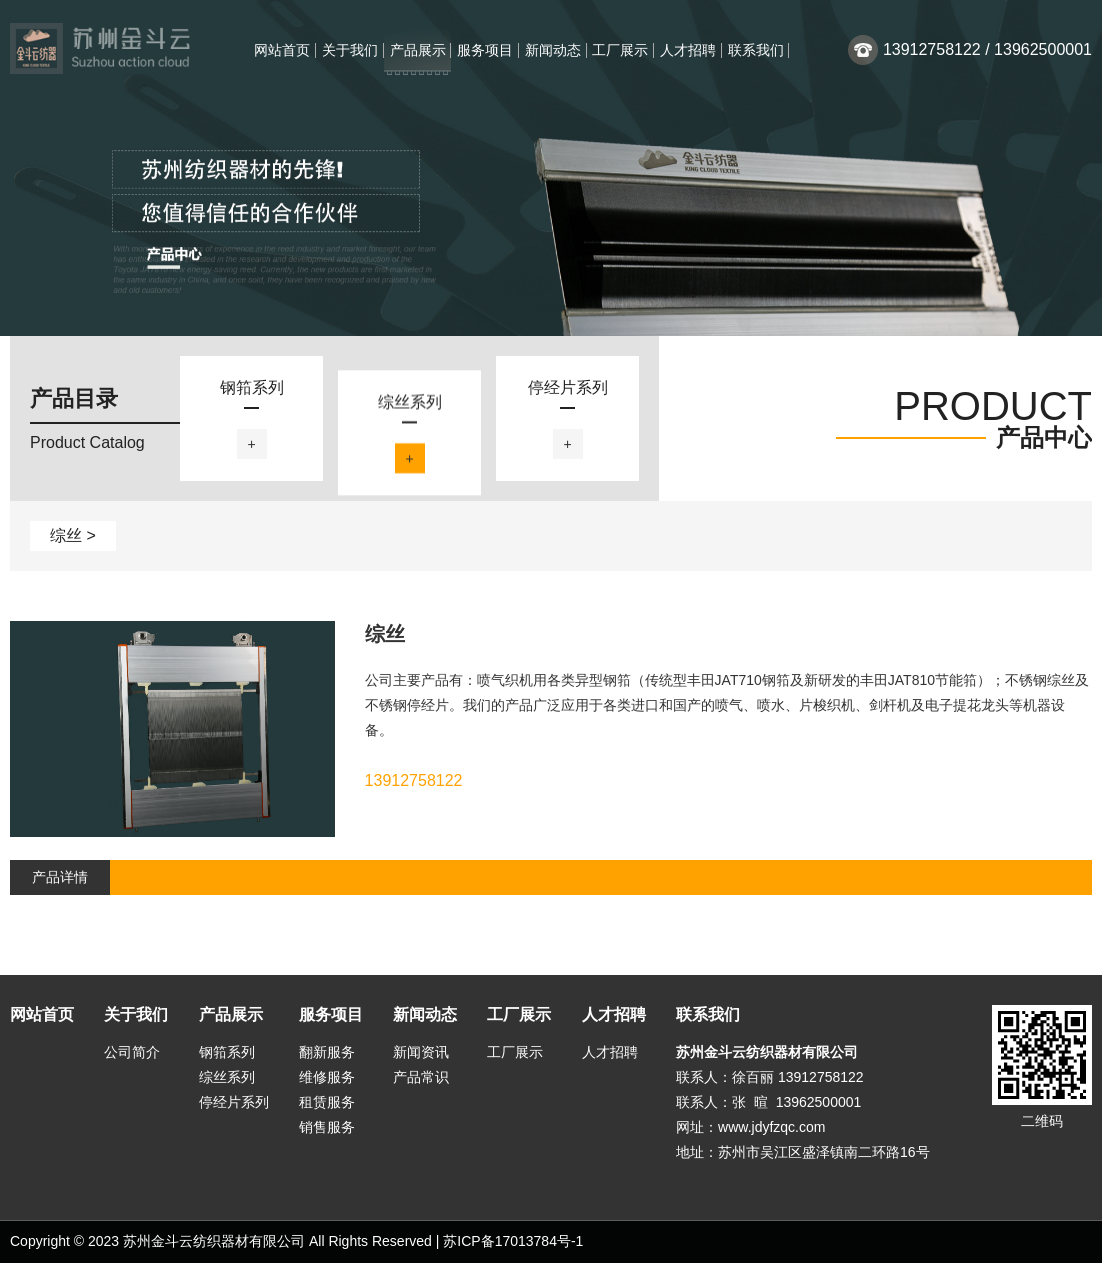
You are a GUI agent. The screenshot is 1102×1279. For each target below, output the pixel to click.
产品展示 (418, 50)
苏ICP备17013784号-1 (513, 1257)
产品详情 (60, 893)
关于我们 (350, 50)
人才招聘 (688, 50)
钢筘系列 (227, 1068)
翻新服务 (327, 1068)
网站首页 (282, 50)
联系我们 (756, 50)
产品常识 (421, 1093)
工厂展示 (620, 50)
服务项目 (485, 50)
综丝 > (73, 551)
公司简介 (132, 1068)
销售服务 (327, 1143)
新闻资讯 (421, 1068)
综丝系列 (227, 1093)
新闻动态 (553, 50)
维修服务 (327, 1093)
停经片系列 (234, 1118)
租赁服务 (327, 1118)
